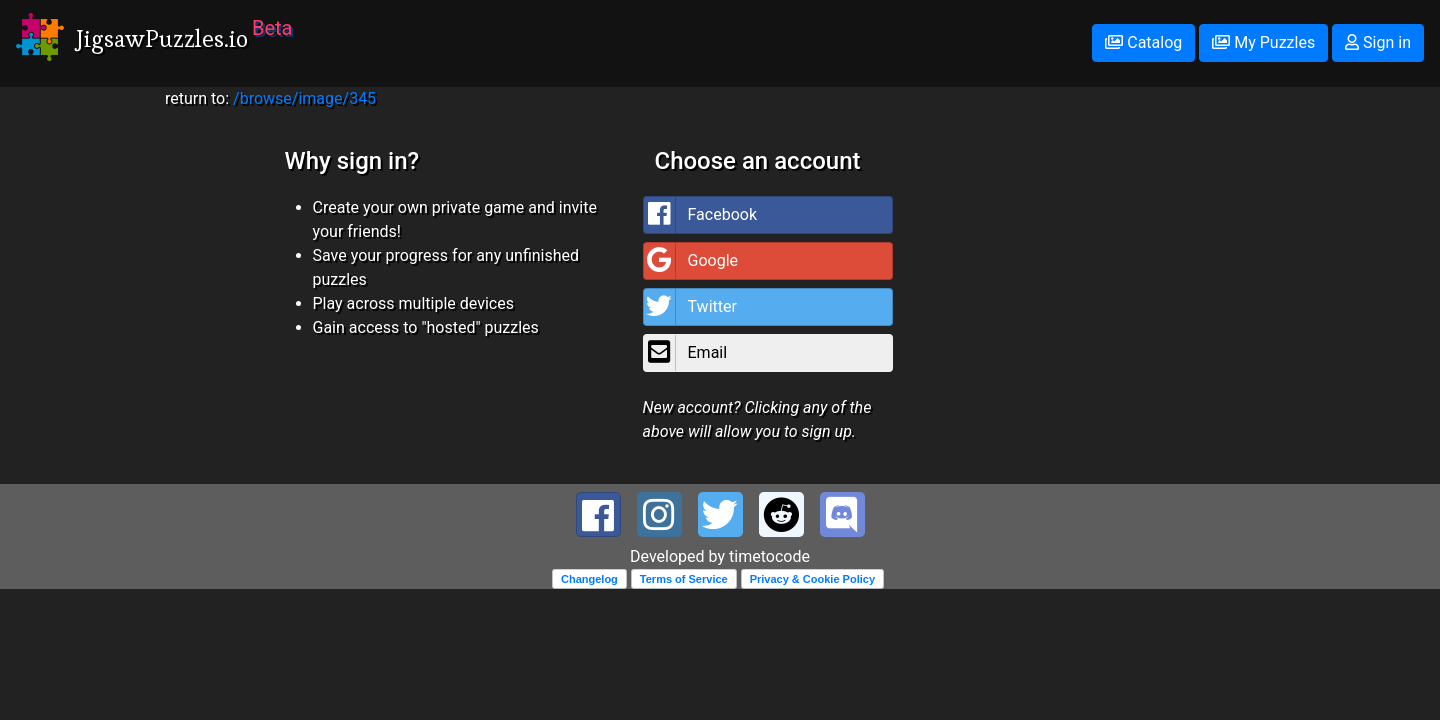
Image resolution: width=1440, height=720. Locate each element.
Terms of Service (684, 579)
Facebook (700, 215)
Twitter (690, 307)
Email (686, 353)
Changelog (589, 579)
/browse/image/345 (304, 98)
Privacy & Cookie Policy (812, 579)
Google (691, 261)
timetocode (769, 556)
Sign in (1378, 42)
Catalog (1143, 42)
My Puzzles (1263, 42)
